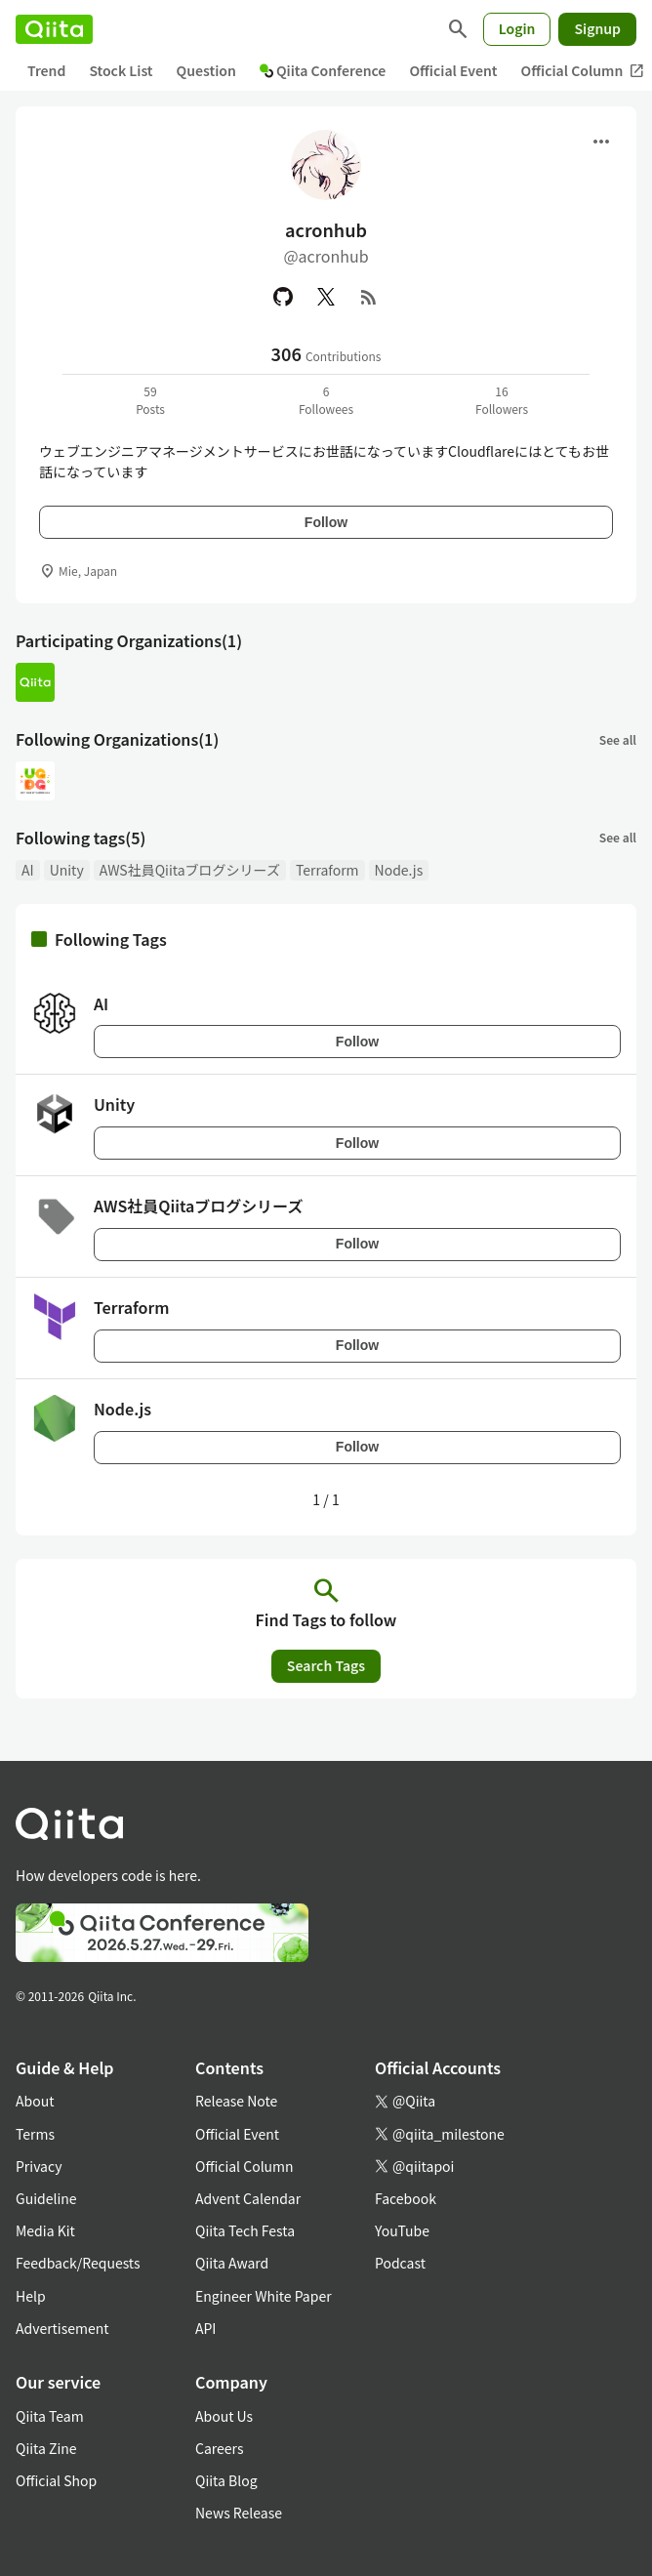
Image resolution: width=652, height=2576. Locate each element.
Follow (326, 522)
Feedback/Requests (78, 2262)
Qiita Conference (323, 70)
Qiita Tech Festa (245, 2230)
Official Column (244, 2166)
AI (27, 869)
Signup (597, 28)
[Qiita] (54, 29)
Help (31, 2296)
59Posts (150, 400)
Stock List (120, 70)
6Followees (326, 400)
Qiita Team (50, 2416)
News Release (238, 2512)
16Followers (501, 400)
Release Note (236, 2100)
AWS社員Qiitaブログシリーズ (190, 869)
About (35, 2100)
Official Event (453, 70)
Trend (46, 70)
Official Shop (56, 2480)
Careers (219, 2448)
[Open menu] (601, 141)
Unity (67, 869)
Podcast (400, 2262)
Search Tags (326, 1665)
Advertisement (62, 2328)
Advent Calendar (248, 2198)
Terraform (327, 869)
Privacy (38, 2166)
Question (206, 70)
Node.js (399, 869)
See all (617, 739)
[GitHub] (283, 296)
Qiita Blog (226, 2480)
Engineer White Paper (263, 2296)
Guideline (46, 2198)
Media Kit (45, 2230)
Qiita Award (231, 2262)
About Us (224, 2416)
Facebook (405, 2198)
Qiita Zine (46, 2448)
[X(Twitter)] (326, 296)
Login (517, 28)
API (205, 2328)
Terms (35, 2134)
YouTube (402, 2230)
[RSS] (368, 296)
